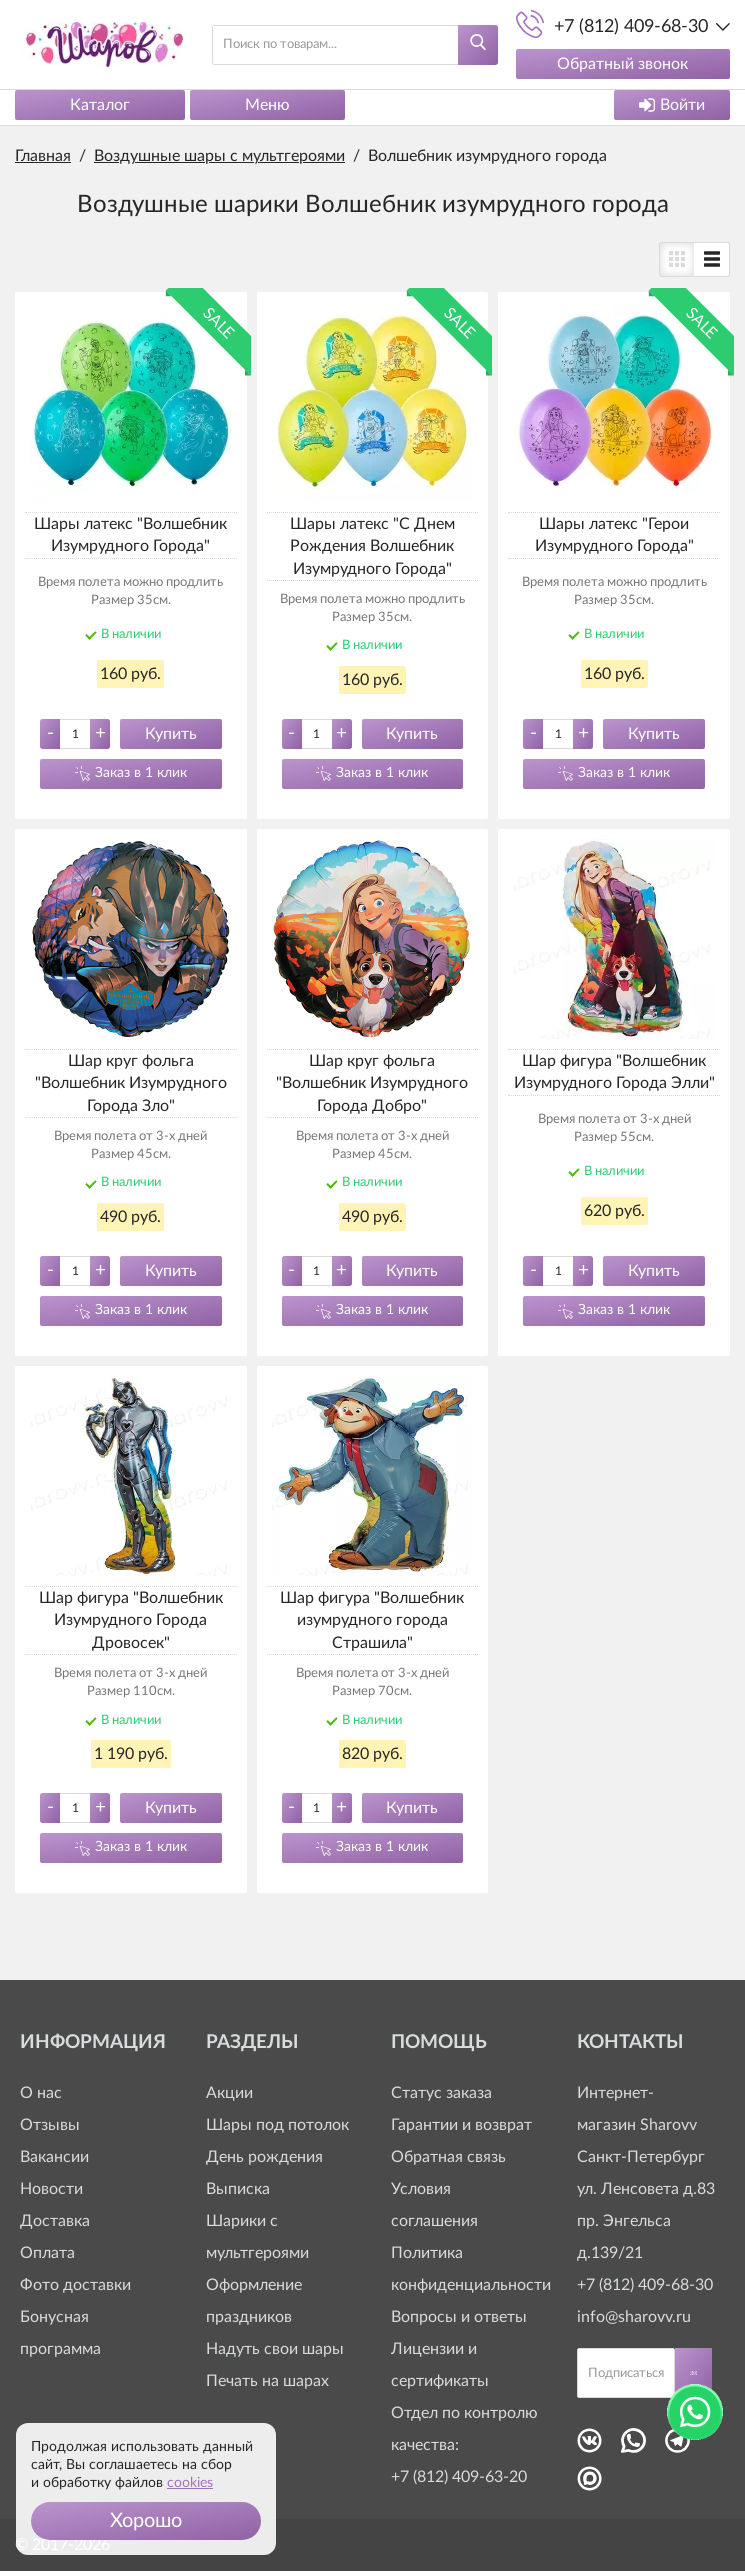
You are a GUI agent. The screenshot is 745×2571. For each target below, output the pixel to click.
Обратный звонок (621, 64)
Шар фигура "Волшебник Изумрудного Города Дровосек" (131, 1620)
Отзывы (50, 2125)
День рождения (264, 2157)
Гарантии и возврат (461, 2125)
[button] (146, 2521)
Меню (267, 105)
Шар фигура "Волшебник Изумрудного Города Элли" (614, 1072)
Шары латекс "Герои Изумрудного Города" (614, 535)
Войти (672, 105)
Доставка (55, 2221)
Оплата (47, 2253)
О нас (41, 2093)
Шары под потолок (277, 2125)
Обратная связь (448, 2157)
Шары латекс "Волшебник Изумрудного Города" (130, 535)
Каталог (100, 105)
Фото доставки (75, 2285)
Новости (51, 2189)
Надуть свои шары (275, 2349)
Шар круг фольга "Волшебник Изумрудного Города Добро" (372, 1083)
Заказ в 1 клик (141, 773)
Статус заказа (441, 2093)
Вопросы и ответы (459, 2317)
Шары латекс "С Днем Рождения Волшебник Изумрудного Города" (372, 546)
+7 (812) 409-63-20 (459, 2477)
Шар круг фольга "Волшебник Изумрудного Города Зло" (131, 1083)
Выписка (238, 2189)
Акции (229, 2093)
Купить (171, 734)
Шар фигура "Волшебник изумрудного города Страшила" (372, 1620)
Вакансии (54, 2157)
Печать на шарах (267, 2381)
